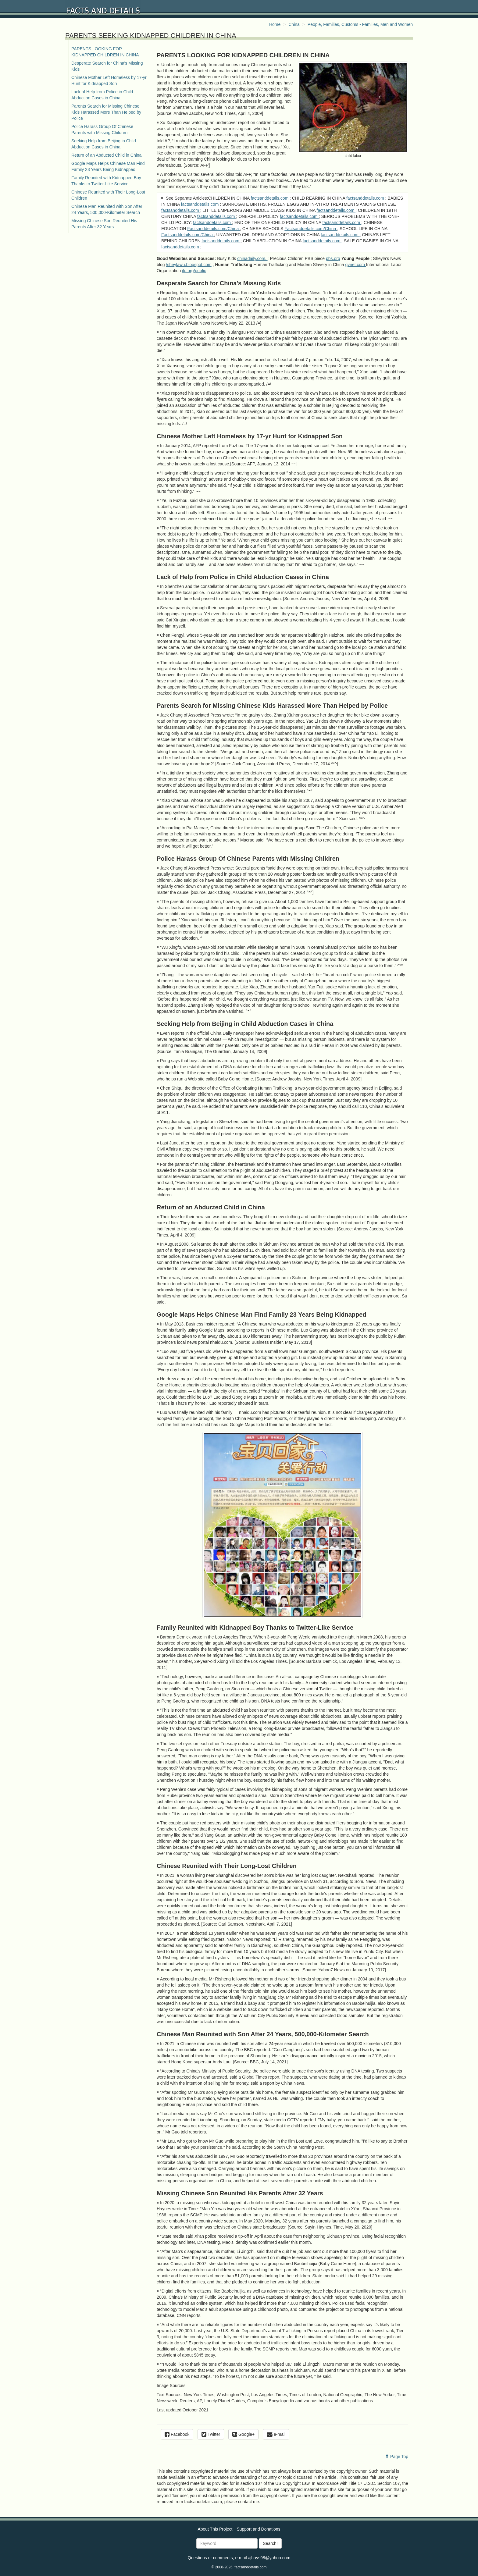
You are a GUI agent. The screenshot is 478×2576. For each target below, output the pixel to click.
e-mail (276, 2434)
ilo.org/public (194, 270)
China (294, 24)
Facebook (177, 2434)
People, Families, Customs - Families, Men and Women (360, 24)
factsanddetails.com (270, 198)
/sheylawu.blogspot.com (188, 264)
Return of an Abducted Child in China (106, 155)
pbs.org (333, 258)
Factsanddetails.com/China (213, 228)
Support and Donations (258, 2529)
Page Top (396, 2456)
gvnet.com (355, 264)
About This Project (215, 2529)
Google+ (243, 2434)
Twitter (211, 2434)
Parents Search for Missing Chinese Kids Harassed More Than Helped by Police (106, 112)
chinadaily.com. (252, 258)
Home (274, 24)
